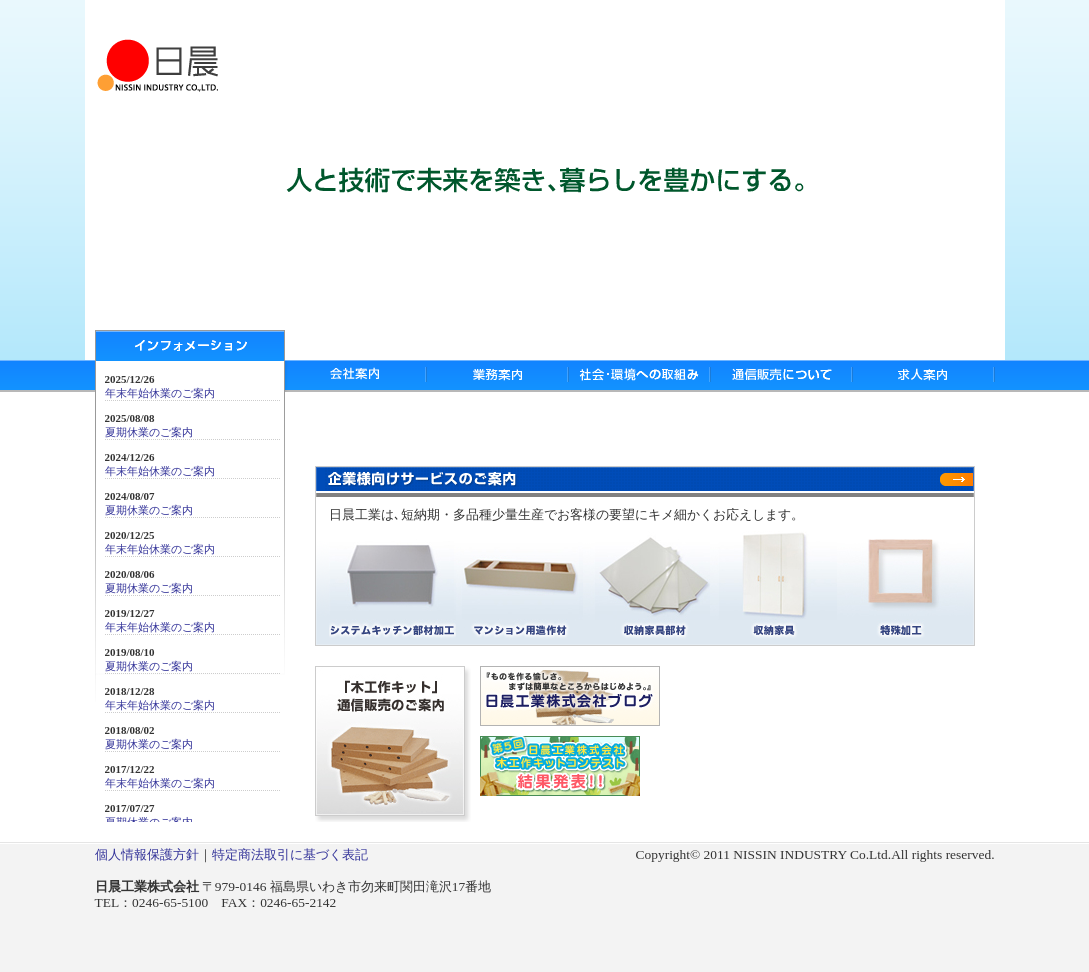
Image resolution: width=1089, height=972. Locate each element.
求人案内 (923, 376)
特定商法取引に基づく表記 (290, 854)
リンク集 (959, 18)
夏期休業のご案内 (149, 432)
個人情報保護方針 (147, 854)
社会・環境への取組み (639, 376)
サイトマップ (881, 18)
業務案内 (497, 376)
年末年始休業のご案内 (160, 393)
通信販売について (781, 376)
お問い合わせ (790, 18)
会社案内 (355, 376)
